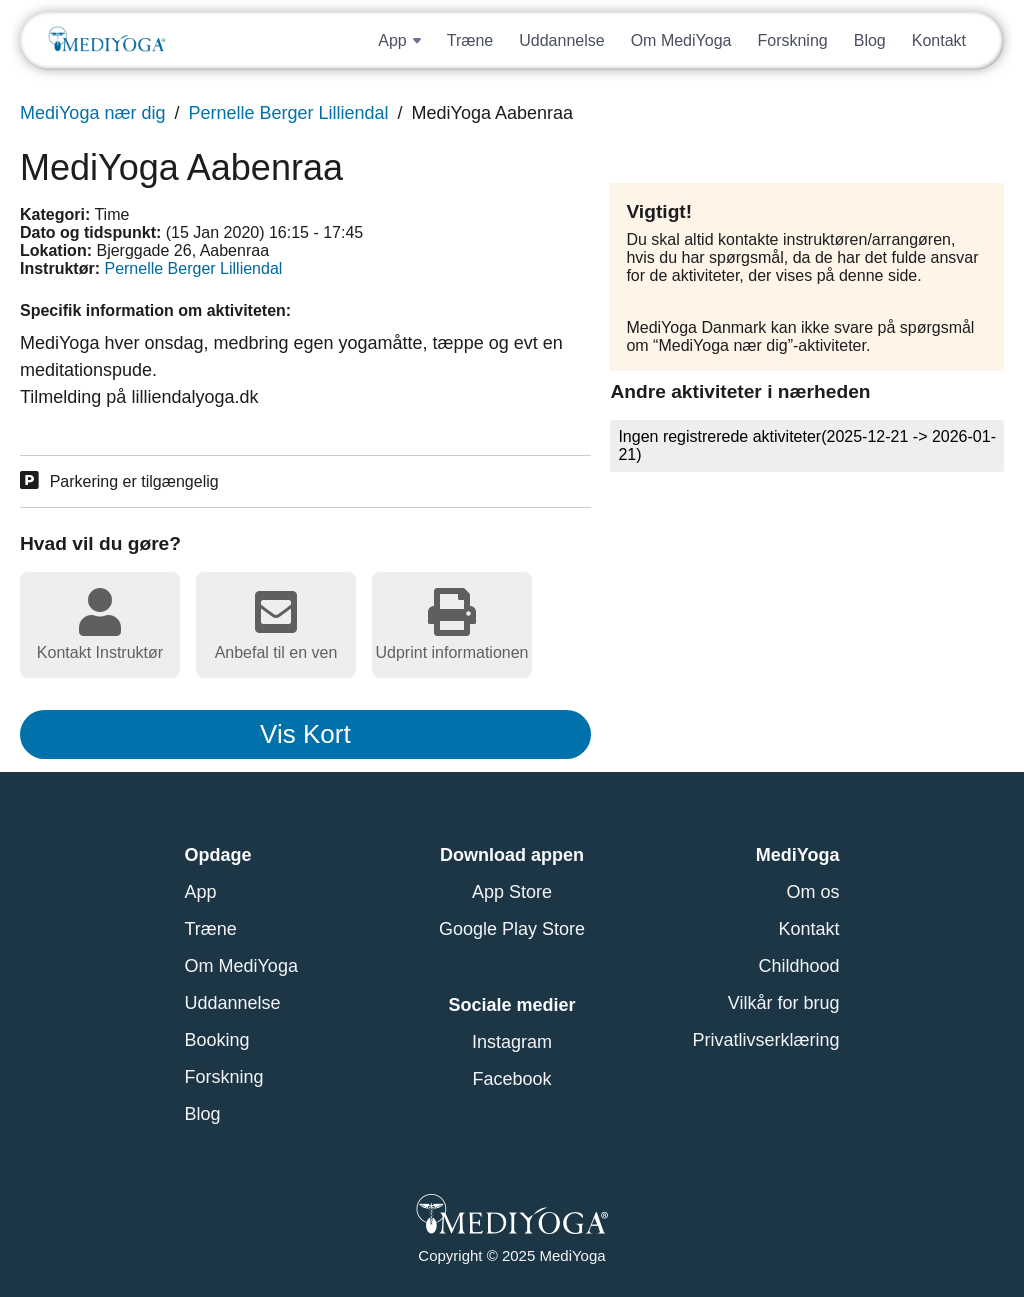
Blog (870, 40)
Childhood (798, 966)
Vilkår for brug (784, 1003)
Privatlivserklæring (765, 1040)
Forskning (792, 40)
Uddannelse (561, 40)
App (201, 892)
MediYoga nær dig (92, 113)
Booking (217, 1040)
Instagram (512, 1042)
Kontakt (939, 40)
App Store (512, 892)
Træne (470, 40)
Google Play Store (512, 929)
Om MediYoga (681, 40)
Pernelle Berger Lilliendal (288, 113)
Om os (812, 892)
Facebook (511, 1079)
